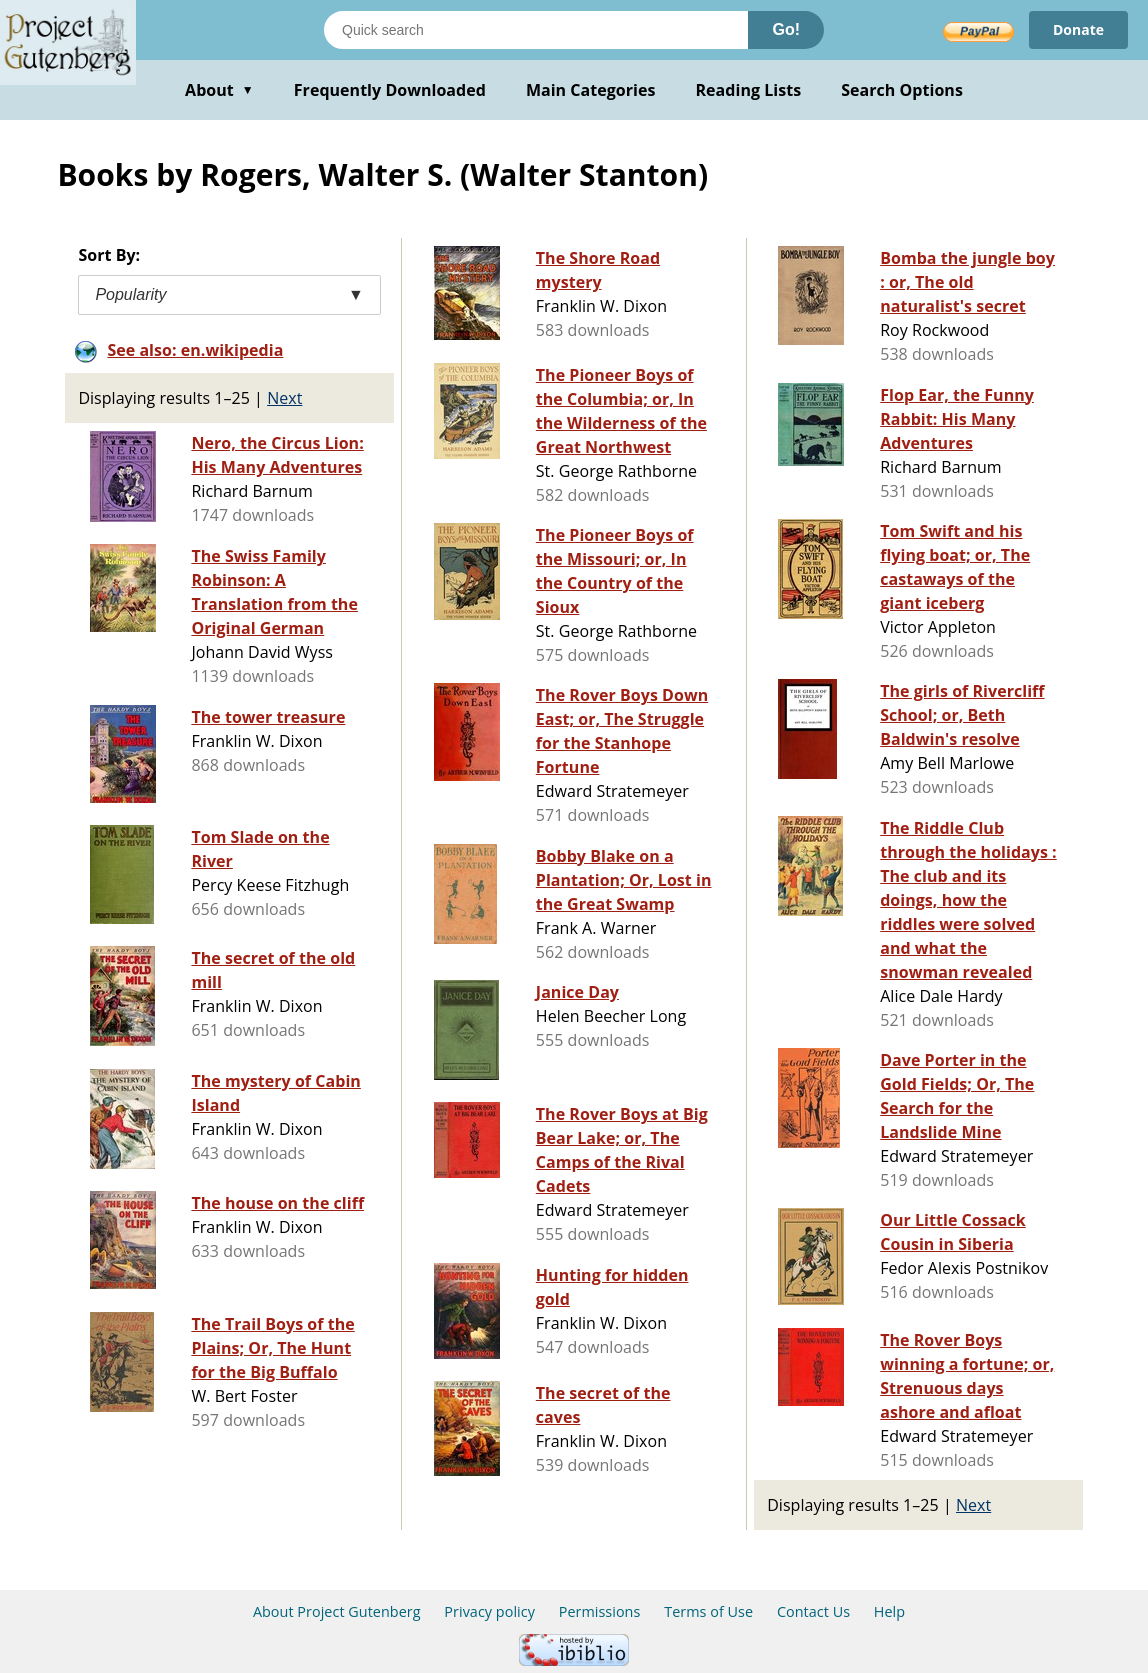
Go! (786, 29)
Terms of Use (708, 1611)
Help (889, 1611)
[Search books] (536, 30)
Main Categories (591, 90)
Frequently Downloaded (390, 90)
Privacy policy (489, 1611)
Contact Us (813, 1611)
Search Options (902, 90)
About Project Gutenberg (337, 1611)
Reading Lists (749, 90)
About (219, 90)
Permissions (600, 1611)
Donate (1078, 29)
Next (284, 398)
